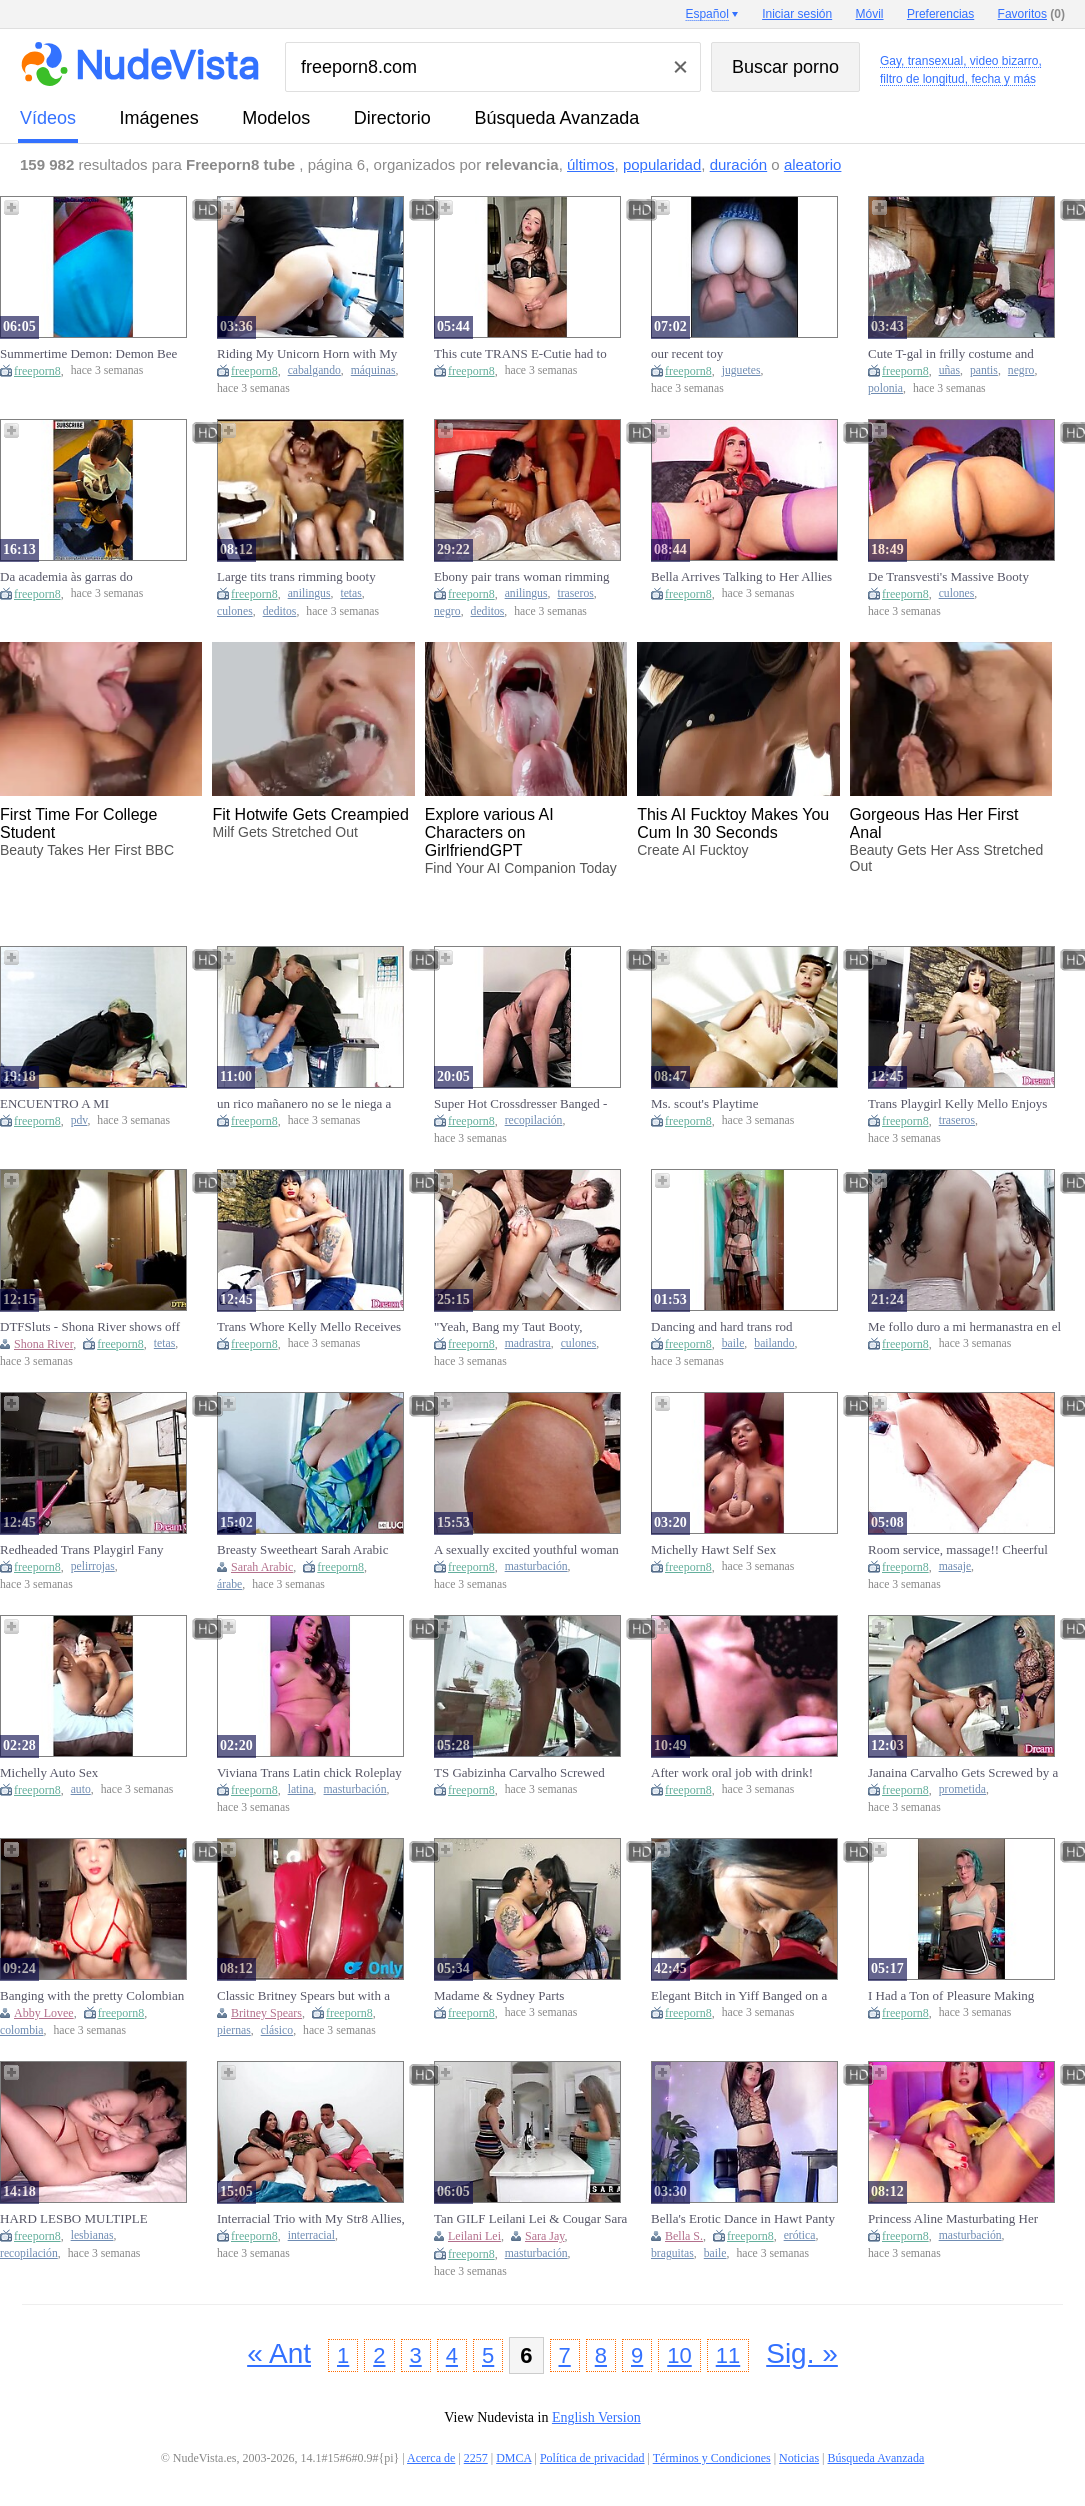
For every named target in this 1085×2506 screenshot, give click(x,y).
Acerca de (431, 2458)
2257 (476, 2458)
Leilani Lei (474, 2236)
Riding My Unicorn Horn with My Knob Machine (307, 354)
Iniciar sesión (797, 14)
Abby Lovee (44, 2013)
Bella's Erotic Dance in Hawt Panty (743, 2218)
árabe (229, 1584)
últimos (591, 164)
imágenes (159, 118)
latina (301, 1789)
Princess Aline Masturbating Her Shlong (953, 2219)
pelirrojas (93, 1566)
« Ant (279, 2353)
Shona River (43, 1344)
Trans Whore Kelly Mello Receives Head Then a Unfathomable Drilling (311, 1327)
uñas (949, 370)
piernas (234, 2030)
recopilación (534, 1120)
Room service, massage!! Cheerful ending (958, 1550)
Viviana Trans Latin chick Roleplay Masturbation (309, 1773)
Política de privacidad (592, 2458)
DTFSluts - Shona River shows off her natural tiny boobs (90, 1327)
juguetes (741, 370)
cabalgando (314, 370)
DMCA (513, 2458)
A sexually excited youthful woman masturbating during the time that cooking (526, 1550)
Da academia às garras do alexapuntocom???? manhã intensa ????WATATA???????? (90, 577)
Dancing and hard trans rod (722, 1326)
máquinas (373, 370)
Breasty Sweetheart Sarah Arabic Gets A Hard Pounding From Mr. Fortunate (302, 1550)
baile (733, 1343)
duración (739, 164)
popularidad (662, 164)
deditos (280, 611)
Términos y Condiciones (712, 2458)
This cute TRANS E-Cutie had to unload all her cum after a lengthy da (529, 354)
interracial (311, 2235)
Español (706, 14)
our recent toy (687, 353)
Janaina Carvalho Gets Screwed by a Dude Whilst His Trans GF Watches (963, 1773)
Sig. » (802, 2353)
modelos (276, 118)
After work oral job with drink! (732, 1772)
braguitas (672, 2253)
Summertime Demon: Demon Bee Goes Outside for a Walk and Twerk (93, 354)
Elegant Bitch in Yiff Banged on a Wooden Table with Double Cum (739, 1996)
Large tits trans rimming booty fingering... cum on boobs (296, 577)
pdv (79, 1120)
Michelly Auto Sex (49, 1772)
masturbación (536, 1566)
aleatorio (813, 164)
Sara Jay (545, 2236)
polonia (885, 388)
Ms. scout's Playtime (704, 1103)
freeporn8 (37, 371)
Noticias (799, 2458)
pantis (984, 370)
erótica (800, 2235)
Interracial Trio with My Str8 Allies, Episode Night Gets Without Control (312, 2219)
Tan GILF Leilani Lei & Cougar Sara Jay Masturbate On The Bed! (530, 2219)
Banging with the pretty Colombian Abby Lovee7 (92, 1996)
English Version (596, 2417)
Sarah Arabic (262, 1567)
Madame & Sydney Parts (499, 1995)
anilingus (309, 593)
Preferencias (940, 14)
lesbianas (92, 2235)
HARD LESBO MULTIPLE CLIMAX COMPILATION (74, 2219)
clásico (277, 2030)
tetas (350, 593)
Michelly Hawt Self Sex (713, 1549)
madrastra (528, 1343)
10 (679, 2355)
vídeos (48, 118)
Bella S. (684, 2236)
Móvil (870, 14)
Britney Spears (266, 2013)
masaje (955, 1566)
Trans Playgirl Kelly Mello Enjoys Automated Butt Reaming (957, 1104)
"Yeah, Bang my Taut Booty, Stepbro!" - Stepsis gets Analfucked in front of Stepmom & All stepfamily (532, 1327)
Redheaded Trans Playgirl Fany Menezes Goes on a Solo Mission (87, 1550)
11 (728, 2355)
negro (1021, 370)
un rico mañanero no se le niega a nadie (304, 1104)
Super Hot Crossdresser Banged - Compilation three (520, 1104)
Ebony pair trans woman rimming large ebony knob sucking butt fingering (521, 577)
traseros (575, 593)
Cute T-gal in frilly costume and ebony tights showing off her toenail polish (962, 354)
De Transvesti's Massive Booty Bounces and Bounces (948, 577)
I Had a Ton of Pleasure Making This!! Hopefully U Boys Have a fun (963, 1996)
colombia (22, 2030)
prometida (962, 1789)
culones (235, 611)
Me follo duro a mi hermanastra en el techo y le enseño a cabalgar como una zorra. (964, 1327)
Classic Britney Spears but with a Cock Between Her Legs (303, 1996)
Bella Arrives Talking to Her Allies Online (741, 577)
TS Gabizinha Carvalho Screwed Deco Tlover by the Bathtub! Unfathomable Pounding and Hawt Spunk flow (524, 1773)
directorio (392, 118)
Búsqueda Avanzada (556, 118)
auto (81, 1789)
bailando (774, 1343)
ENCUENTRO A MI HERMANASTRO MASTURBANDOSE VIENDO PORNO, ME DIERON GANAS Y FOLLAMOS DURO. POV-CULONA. (91, 1104)
